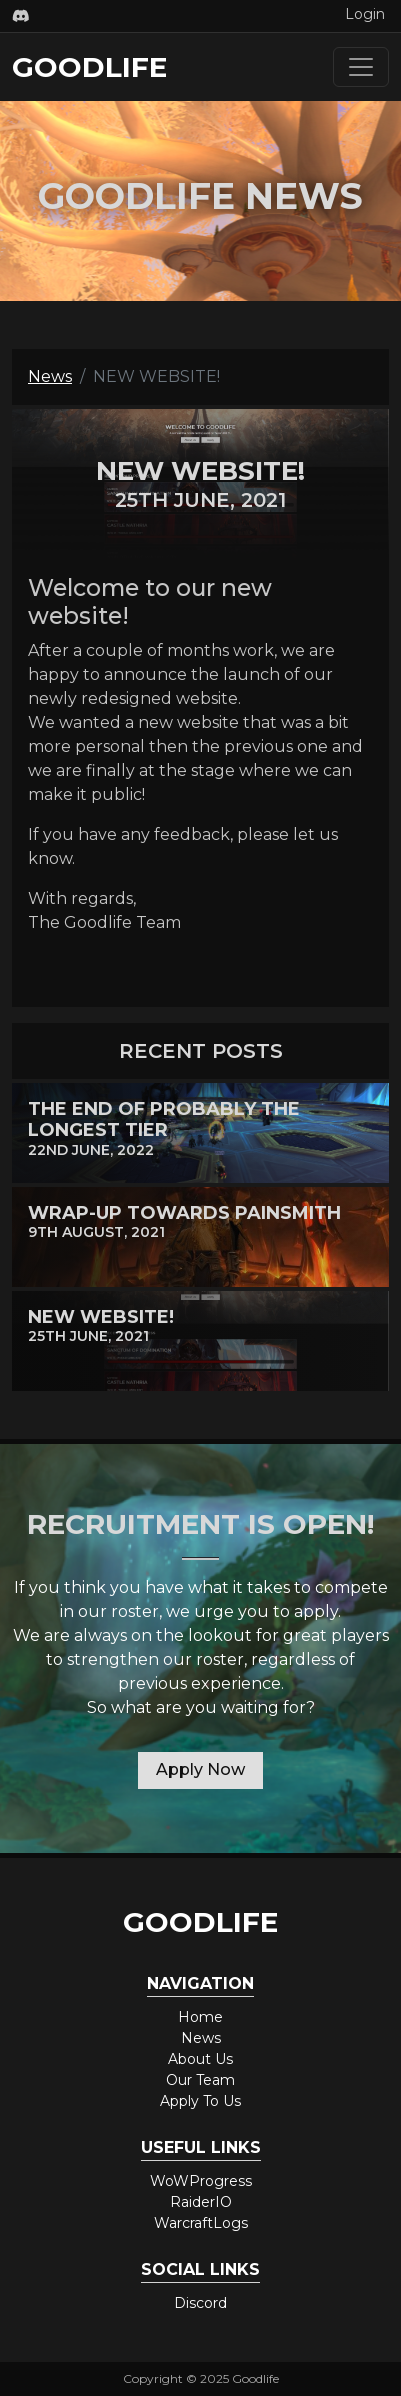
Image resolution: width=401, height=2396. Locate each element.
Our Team (200, 2080)
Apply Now (200, 1769)
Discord (200, 2303)
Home (200, 2017)
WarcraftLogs (201, 2223)
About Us (200, 2059)
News (50, 376)
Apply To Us (200, 2101)
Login (365, 14)
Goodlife (89, 67)
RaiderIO (201, 2202)
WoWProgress (201, 2181)
